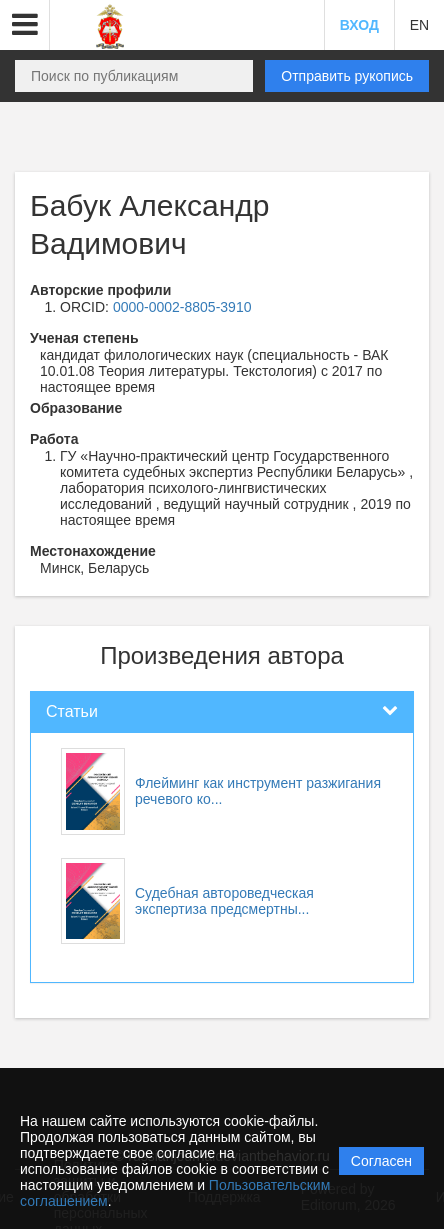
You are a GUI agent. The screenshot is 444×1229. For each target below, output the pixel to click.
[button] (25, 25)
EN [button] (419, 25)
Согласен (381, 1161)
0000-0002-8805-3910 (182, 307)
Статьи (72, 711)
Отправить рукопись (347, 76)
